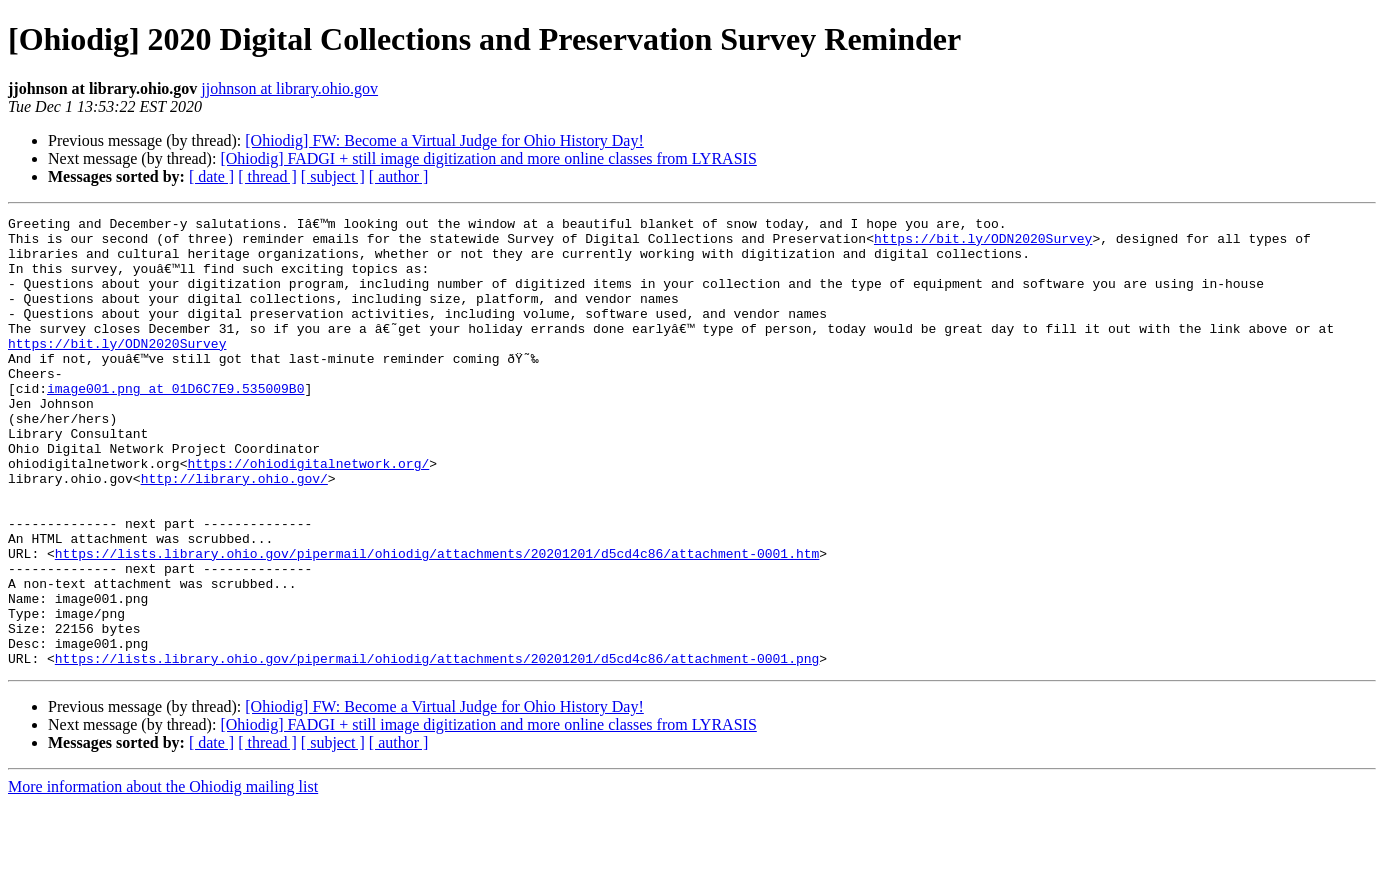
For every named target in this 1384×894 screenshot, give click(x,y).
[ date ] (211, 176)
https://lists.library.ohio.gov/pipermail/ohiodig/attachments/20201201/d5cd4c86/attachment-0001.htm (437, 622)
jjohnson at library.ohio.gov (289, 88)
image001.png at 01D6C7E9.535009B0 (175, 424)
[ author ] (399, 176)
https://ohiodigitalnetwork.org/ (308, 514)
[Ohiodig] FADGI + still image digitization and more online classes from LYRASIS (488, 158)
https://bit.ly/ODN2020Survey (983, 244)
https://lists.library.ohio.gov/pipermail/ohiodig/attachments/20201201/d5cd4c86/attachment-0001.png (437, 748)
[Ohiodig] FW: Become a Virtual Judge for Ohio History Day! (444, 140)
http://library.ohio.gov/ (234, 532)
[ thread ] (267, 176)
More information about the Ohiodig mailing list (163, 876)
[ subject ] (333, 176)
